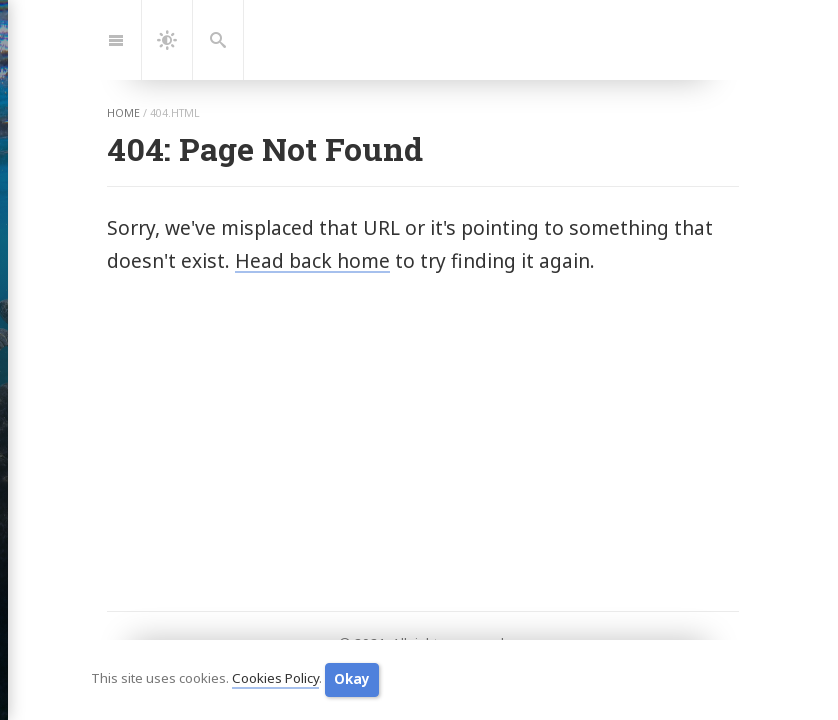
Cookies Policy (275, 679)
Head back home (312, 260)
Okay (352, 679)
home (123, 113)
